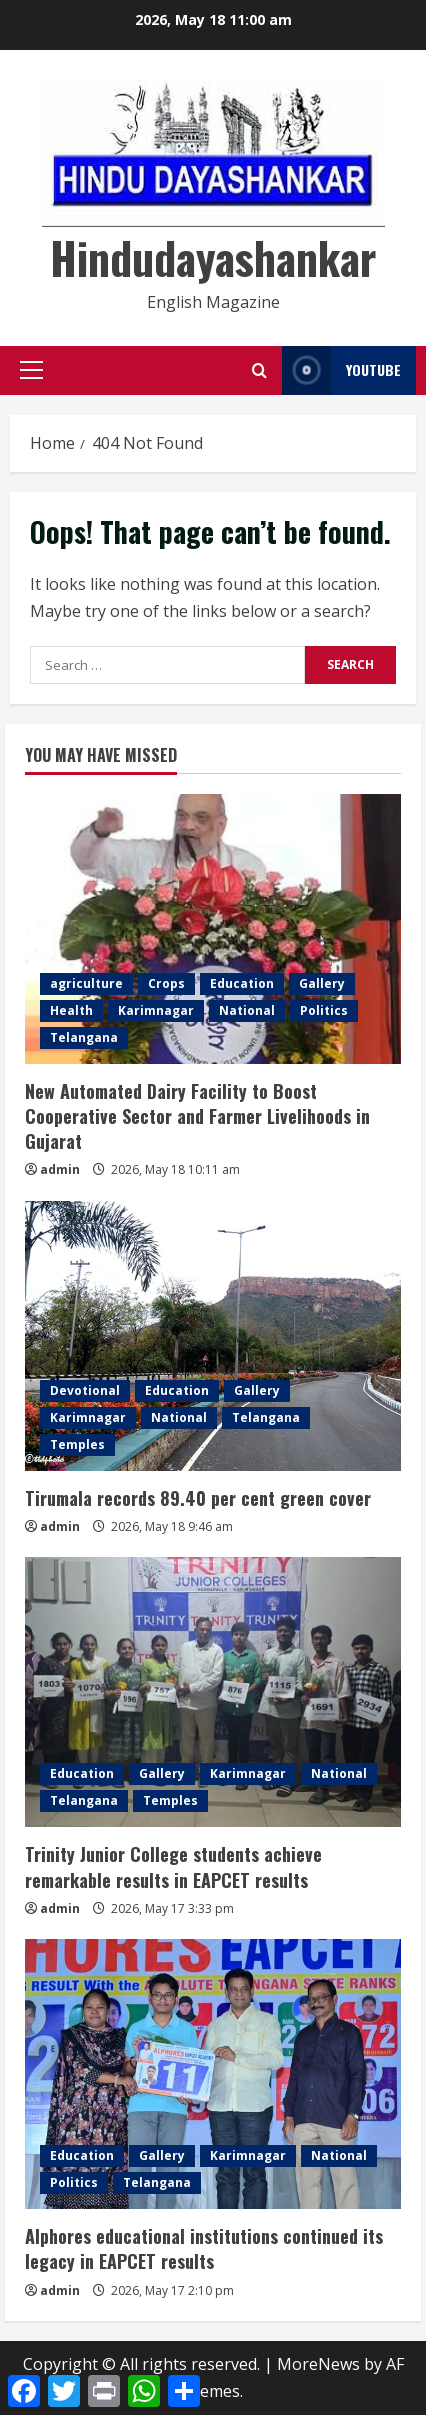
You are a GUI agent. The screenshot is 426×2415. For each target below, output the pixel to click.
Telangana (84, 1037)
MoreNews (318, 2364)
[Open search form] (259, 370)
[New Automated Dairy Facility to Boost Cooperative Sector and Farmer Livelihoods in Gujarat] (213, 929)
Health (71, 1010)
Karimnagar (156, 1010)
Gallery (322, 983)
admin (60, 1169)
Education (242, 983)
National (247, 1010)
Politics (324, 1010)
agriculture (86, 983)
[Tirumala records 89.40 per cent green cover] (213, 1336)
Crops (166, 983)
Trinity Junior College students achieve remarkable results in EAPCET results (173, 1866)
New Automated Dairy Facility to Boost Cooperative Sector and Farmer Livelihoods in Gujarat (197, 1116)
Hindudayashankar (213, 257)
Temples (77, 1444)
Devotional (85, 1390)
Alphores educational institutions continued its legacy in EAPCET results (204, 2248)
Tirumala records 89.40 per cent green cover (198, 1498)
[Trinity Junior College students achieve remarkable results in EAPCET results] (213, 1692)
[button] (31, 370)
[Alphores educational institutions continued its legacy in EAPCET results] (213, 2074)
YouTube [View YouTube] (341, 370)
